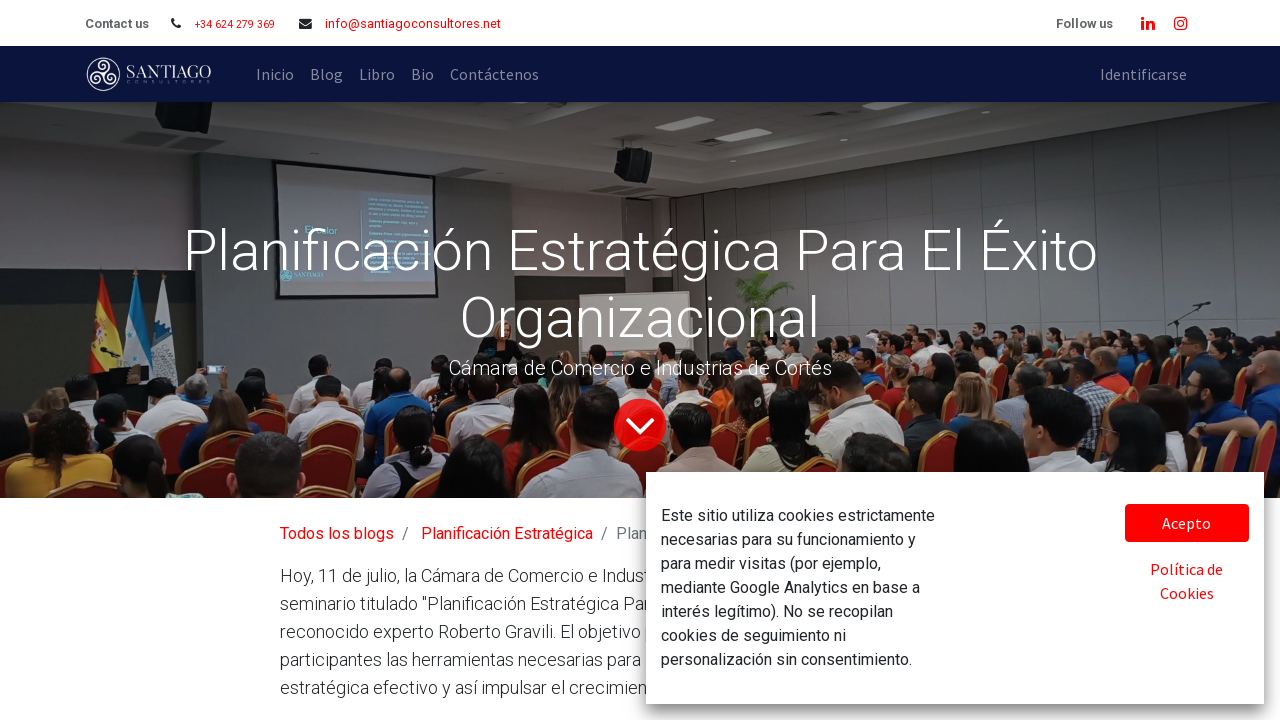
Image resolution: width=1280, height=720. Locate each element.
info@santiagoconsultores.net (413, 23)
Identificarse (1143, 74)
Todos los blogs (337, 533)
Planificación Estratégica (507, 533)
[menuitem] (275, 74)
